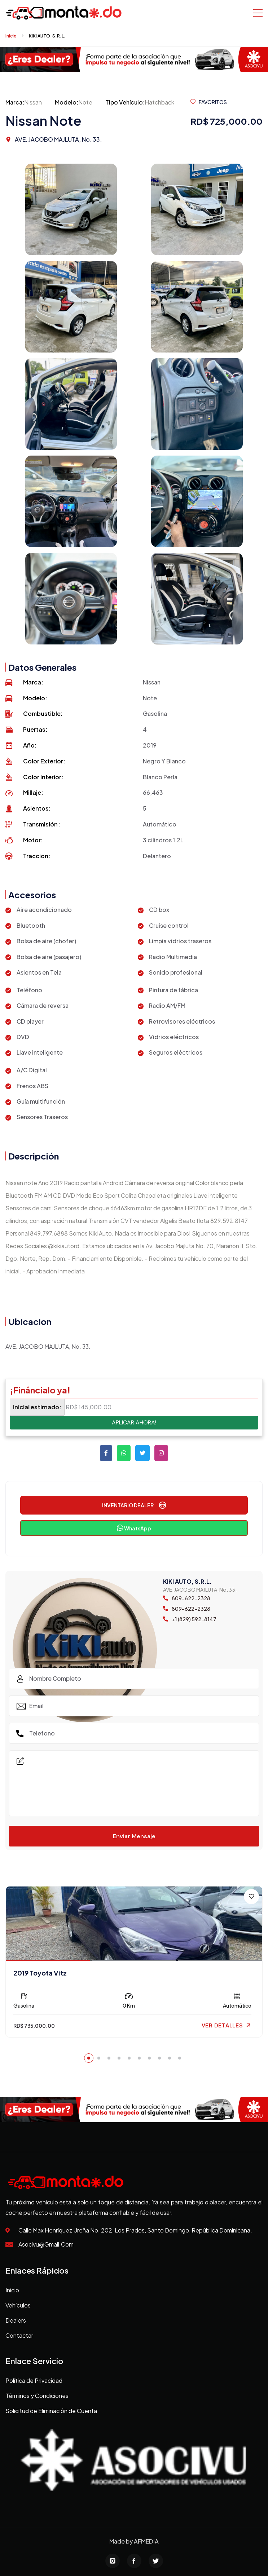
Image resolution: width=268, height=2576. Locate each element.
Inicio (11, 36)
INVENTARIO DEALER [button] (134, 1505)
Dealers (15, 2320)
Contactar (19, 2335)
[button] (88, 2058)
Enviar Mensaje (134, 1836)
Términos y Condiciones (37, 2395)
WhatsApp (134, 1527)
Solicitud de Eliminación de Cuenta (51, 2411)
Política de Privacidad (33, 2380)
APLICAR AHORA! (134, 1422)
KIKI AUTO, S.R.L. (47, 36)
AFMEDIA (146, 2541)
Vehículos (18, 2305)
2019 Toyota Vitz (40, 1973)
